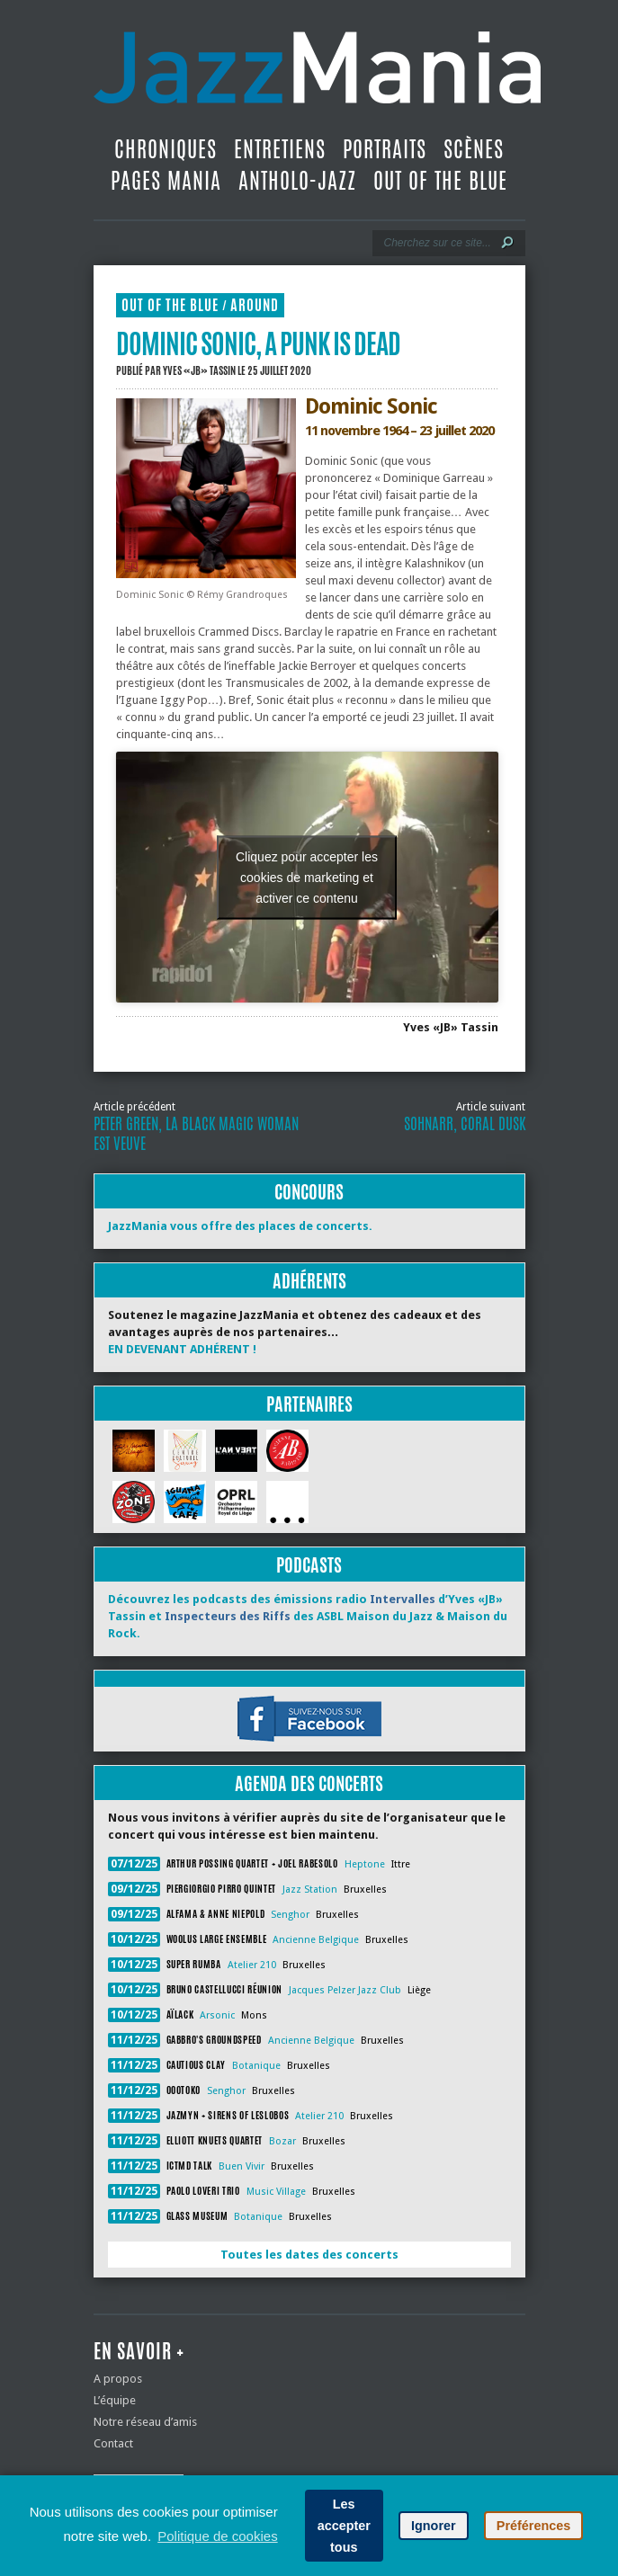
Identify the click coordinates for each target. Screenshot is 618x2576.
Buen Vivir (241, 2166)
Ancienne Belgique (316, 1940)
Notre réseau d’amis (145, 2422)
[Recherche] (436, 243)
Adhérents (309, 1281)
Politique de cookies (217, 2536)
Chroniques (165, 149)
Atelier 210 (252, 1965)
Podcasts (309, 1565)
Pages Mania (166, 180)
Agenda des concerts (309, 1783)
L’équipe (115, 2400)
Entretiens (280, 149)
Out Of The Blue (440, 180)
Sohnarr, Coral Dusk (464, 1124)
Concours (309, 1192)
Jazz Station (309, 1889)
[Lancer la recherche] (507, 242)
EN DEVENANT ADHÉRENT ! (182, 1349)
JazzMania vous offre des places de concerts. (240, 1226)
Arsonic (217, 2015)
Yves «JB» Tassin (199, 370)
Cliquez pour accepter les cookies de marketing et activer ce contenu (307, 877)
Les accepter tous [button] (344, 2525)
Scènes (473, 149)
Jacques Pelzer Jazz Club (345, 1990)
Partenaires (309, 1404)
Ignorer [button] (433, 2525)
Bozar (282, 2141)
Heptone (365, 1864)
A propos (118, 2378)
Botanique (256, 2066)
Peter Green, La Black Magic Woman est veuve (196, 1133)
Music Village (276, 2191)
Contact (113, 2443)
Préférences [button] (533, 2525)
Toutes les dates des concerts (309, 2254)
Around (254, 305)
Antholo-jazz (297, 180)
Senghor (290, 1915)
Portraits (384, 149)
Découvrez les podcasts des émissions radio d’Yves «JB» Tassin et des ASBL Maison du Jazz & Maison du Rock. (307, 1616)
